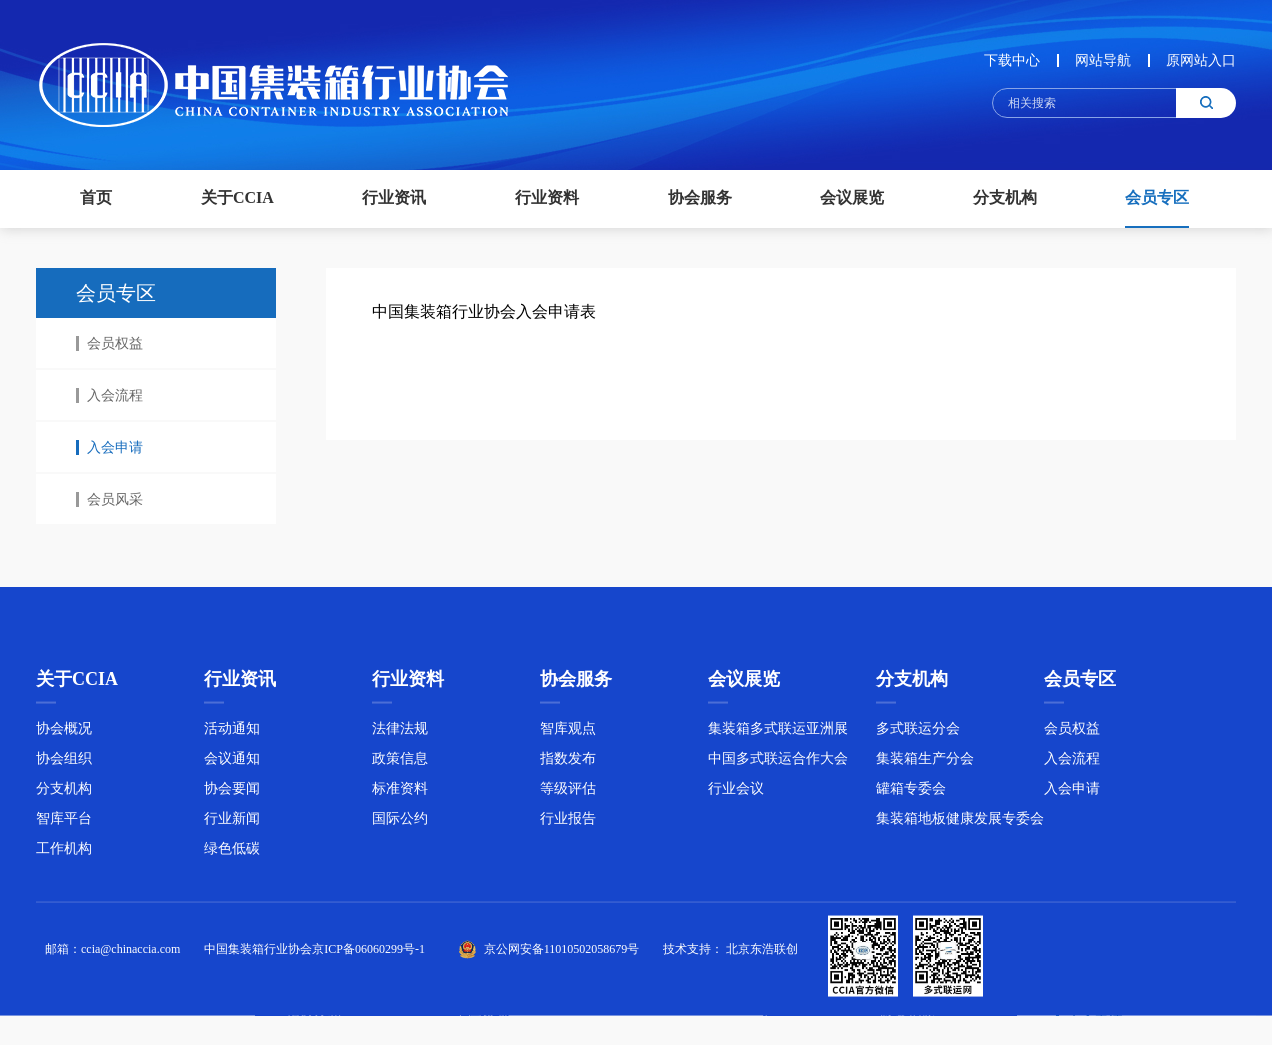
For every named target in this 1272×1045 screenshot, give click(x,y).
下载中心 (1012, 60)
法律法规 (400, 732)
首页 (96, 197)
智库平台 (64, 822)
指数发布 (568, 762)
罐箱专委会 (911, 792)
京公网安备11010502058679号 (562, 953)
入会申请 (109, 447)
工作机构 (64, 852)
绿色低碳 (232, 852)
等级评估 (568, 792)
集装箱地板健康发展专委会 (960, 822)
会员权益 (109, 343)
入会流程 (109, 395)
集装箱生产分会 (925, 762)
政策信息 (400, 762)
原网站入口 (1201, 60)
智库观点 (568, 732)
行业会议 (736, 792)
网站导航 (1103, 60)
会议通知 (232, 762)
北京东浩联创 (762, 953)
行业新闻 (232, 822)
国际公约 (400, 822)
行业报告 (568, 822)
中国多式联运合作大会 (778, 762)
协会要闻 (232, 792)
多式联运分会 (918, 732)
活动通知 (232, 732)
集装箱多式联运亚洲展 (778, 732)
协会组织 (64, 762)
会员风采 (109, 499)
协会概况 (64, 732)
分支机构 (64, 792)
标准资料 (400, 792)
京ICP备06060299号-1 (368, 953)
